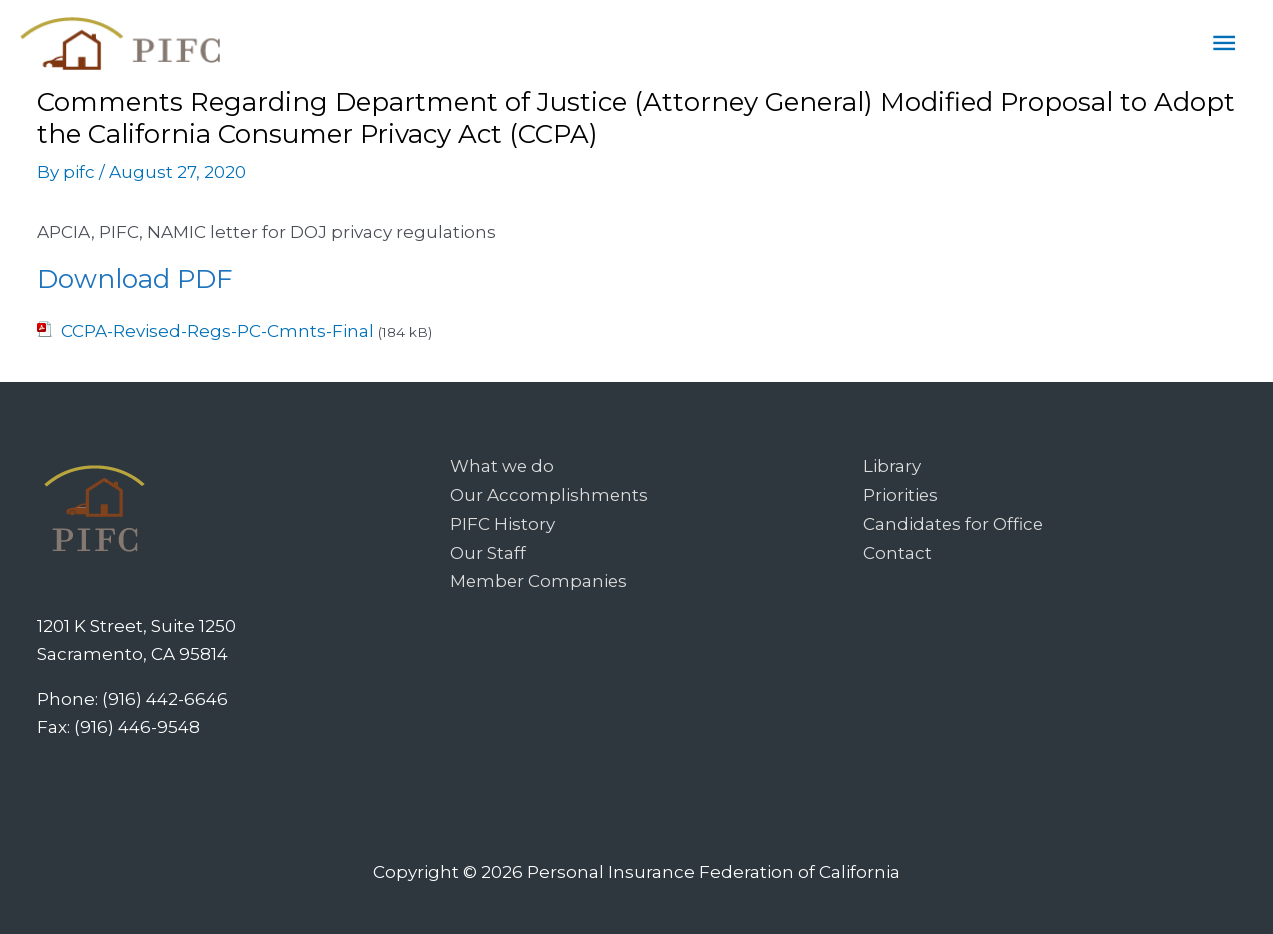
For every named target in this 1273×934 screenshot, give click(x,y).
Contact (897, 550)
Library (892, 466)
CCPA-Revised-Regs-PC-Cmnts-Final (217, 331)
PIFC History (502, 522)
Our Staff (488, 550)
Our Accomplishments (549, 494)
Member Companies (540, 578)
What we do (502, 466)
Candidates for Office (954, 522)
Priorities (901, 494)
